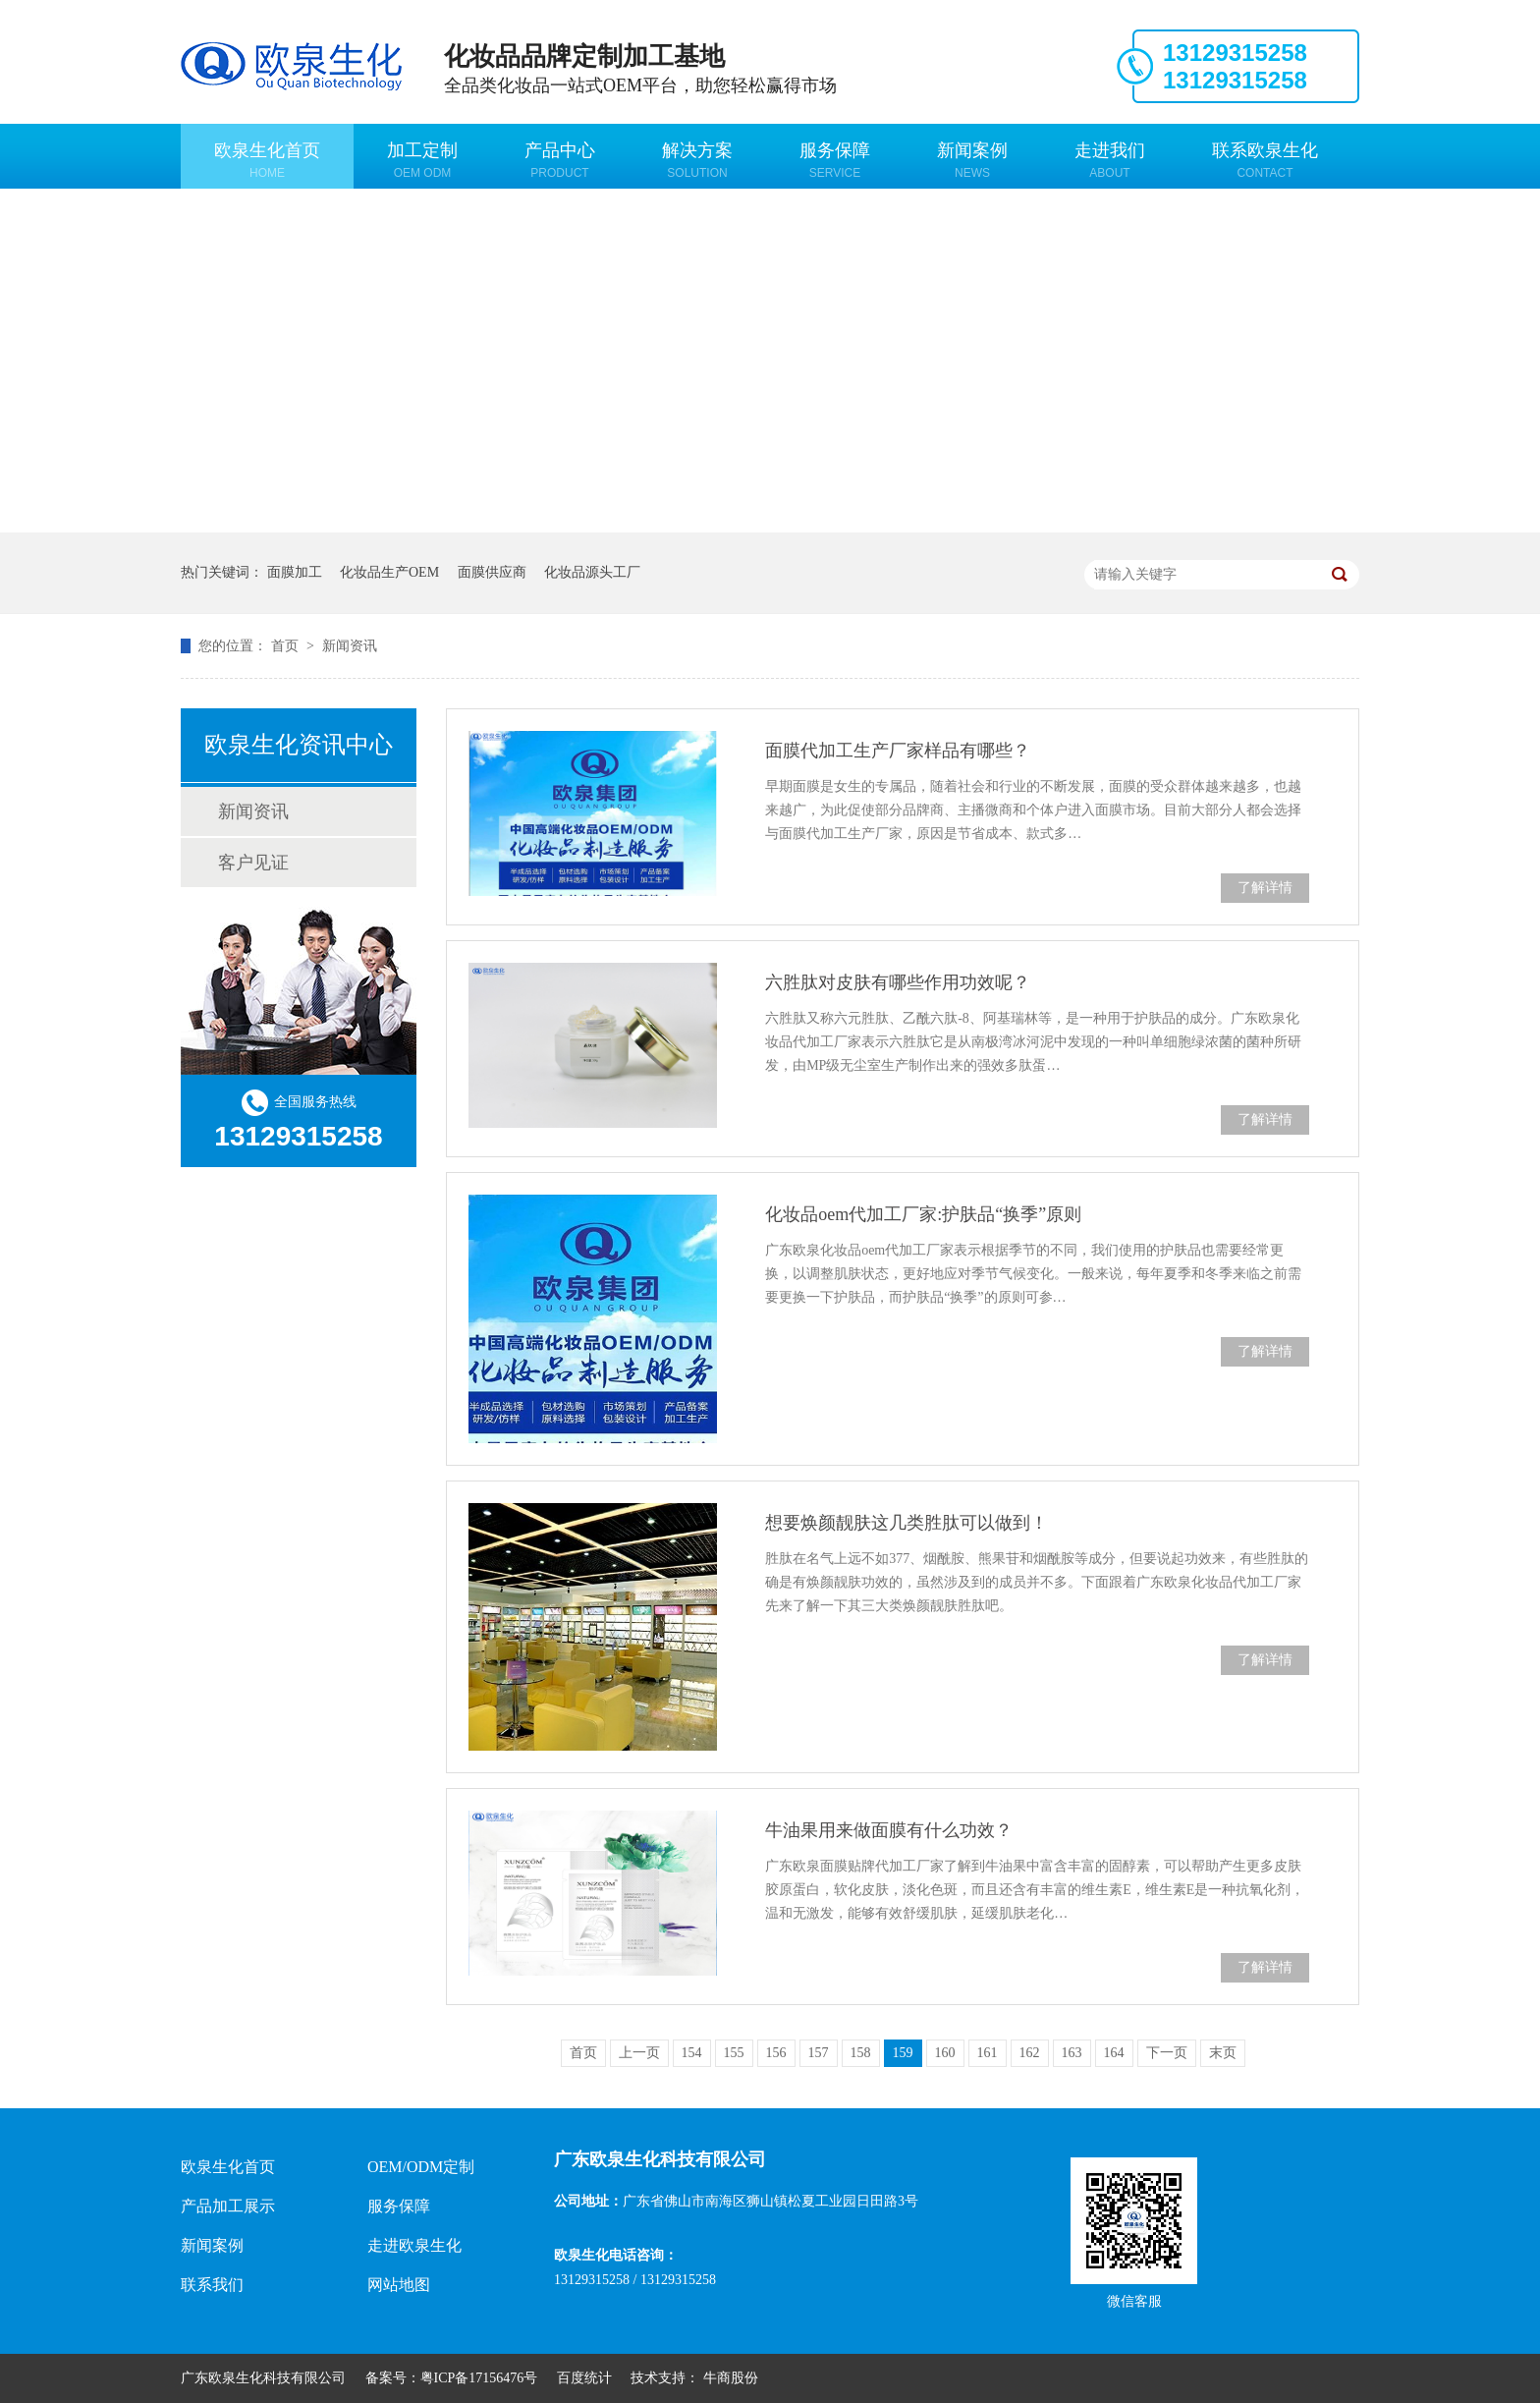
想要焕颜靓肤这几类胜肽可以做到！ (906, 1523)
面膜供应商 (492, 572)
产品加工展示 (228, 2206)
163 (1072, 2052)
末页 (1223, 2052)
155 (734, 2052)
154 (692, 2052)
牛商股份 (730, 2378)
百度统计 (584, 2378)
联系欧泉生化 (1265, 160)
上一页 (639, 2052)
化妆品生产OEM (389, 572)
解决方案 (697, 160)
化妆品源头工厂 (592, 572)
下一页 (1166, 2052)
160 (945, 2052)
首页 (286, 646)
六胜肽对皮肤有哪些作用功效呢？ (897, 982)
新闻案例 (972, 160)
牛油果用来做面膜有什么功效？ (889, 1830)
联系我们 (212, 2284)
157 (818, 2052)
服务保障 (834, 160)
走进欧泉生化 (414, 2245)
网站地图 (398, 2284)
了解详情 (1265, 887)
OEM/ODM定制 (420, 2166)
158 (861, 2052)
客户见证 (253, 862)
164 (1114, 2052)
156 (776, 2052)
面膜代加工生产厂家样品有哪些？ (897, 750)
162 (1029, 2052)
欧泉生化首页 (267, 160)
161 (987, 2052)
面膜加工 (294, 572)
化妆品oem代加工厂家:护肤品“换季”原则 (923, 1214)
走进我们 (1109, 160)
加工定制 (422, 160)
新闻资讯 (349, 646)
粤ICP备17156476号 (479, 2378)
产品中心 (559, 160)
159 (903, 2052)
